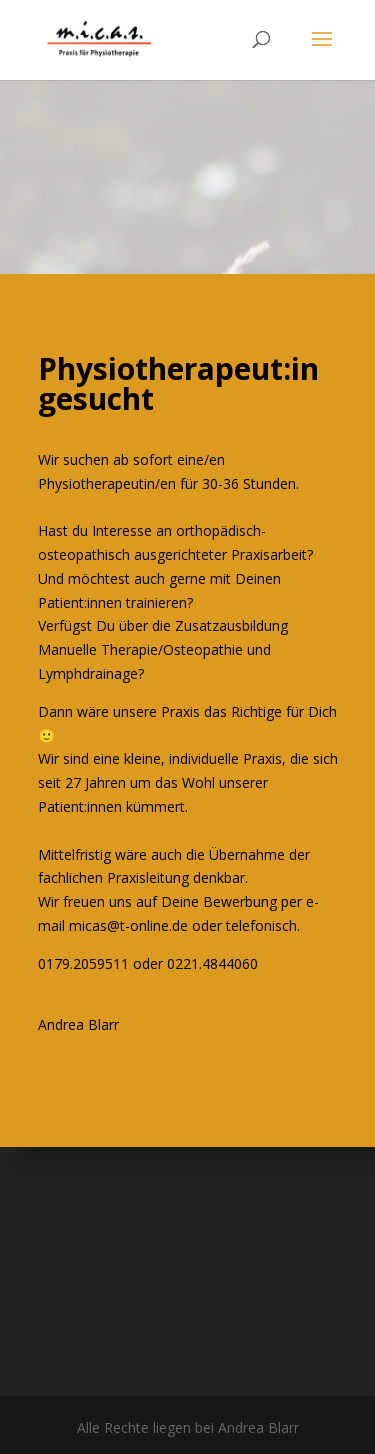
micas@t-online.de (128, 925)
